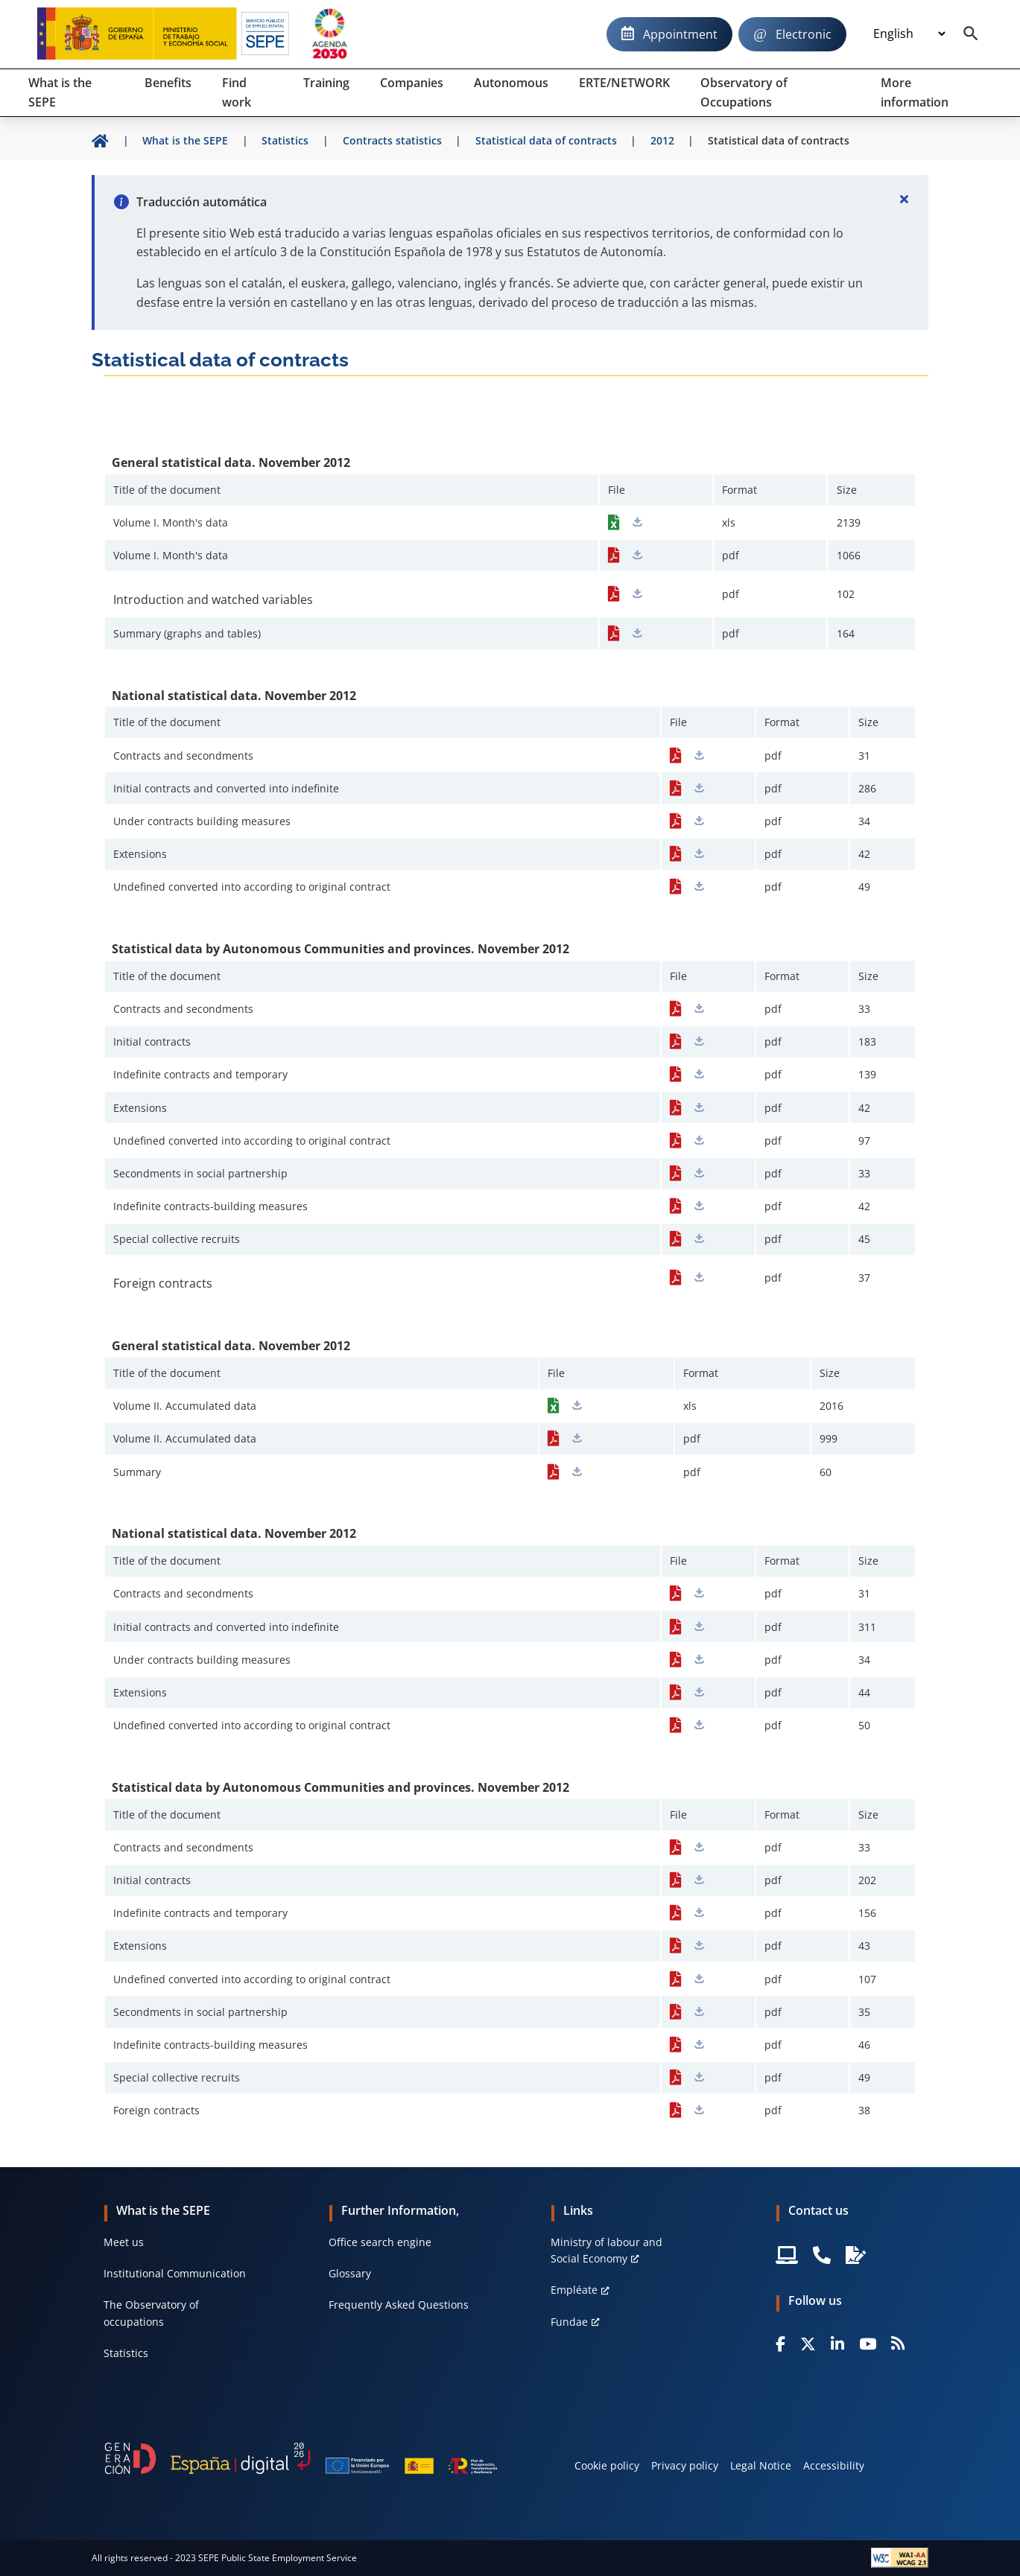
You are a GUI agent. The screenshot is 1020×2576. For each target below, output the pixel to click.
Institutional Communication (175, 2273)
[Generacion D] (301, 2458)
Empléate (574, 2290)
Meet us (124, 2242)
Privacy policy (684, 2465)
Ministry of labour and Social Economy (606, 2250)
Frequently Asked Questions (399, 2304)
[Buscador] (971, 34)
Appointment (680, 34)
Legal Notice (760, 2465)
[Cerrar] (904, 199)
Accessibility (833, 2465)
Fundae (569, 2322)
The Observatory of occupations (151, 2312)
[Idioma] (909, 34)
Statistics (126, 2353)
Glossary (350, 2273)
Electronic (803, 34)
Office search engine (380, 2242)
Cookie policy (606, 2465)
